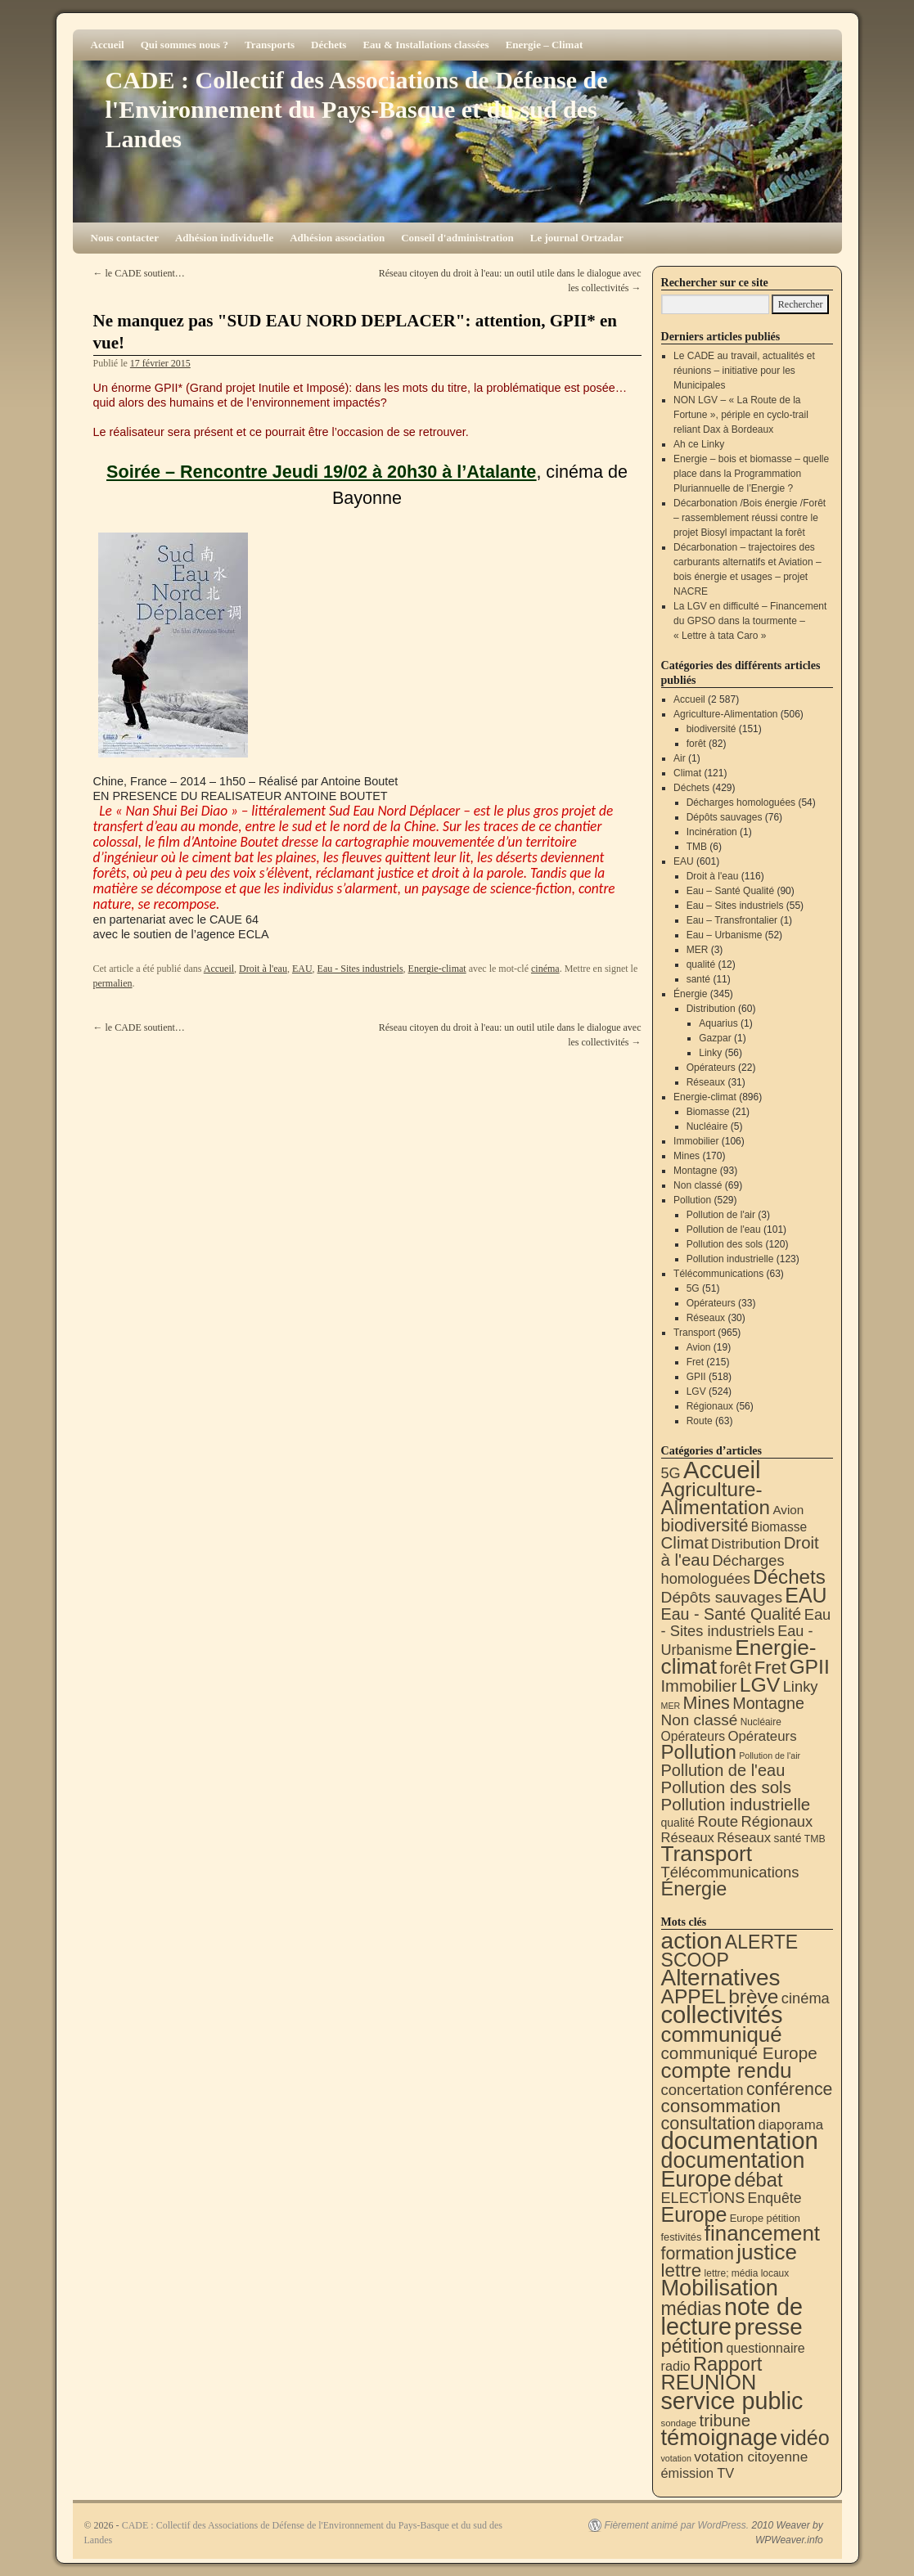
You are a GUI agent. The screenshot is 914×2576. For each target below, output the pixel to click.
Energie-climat (437, 968)
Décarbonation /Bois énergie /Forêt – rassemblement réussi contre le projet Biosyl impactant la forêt (749, 517)
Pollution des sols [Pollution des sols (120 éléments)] (726, 1787)
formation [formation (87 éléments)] (697, 2254)
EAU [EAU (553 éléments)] (805, 1595)
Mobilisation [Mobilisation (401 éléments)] (719, 2287)
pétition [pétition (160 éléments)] (692, 2346)
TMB (697, 846)
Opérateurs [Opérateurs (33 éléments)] (761, 1736)
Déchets (328, 44)
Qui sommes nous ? (184, 44)
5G (693, 1288)
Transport (694, 1332)
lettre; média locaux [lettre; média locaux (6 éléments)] (747, 2273)
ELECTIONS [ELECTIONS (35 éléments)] (703, 2198)
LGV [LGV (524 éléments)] (760, 1685)
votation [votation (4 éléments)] (676, 2458)
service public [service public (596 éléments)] (732, 2401)
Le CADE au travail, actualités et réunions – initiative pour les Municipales (744, 370)
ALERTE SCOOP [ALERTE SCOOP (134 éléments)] (730, 1951)
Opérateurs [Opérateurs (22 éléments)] (693, 1736)
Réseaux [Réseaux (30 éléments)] (687, 1837)
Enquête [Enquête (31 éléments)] (775, 2198)
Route (700, 1421)
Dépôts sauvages (725, 817)
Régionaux (710, 1406)
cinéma (545, 968)
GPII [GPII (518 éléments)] (809, 1667)
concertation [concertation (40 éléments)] (702, 2089)
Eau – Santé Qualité (730, 891)
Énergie (690, 994)
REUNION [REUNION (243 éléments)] (709, 2382)
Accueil (107, 44)
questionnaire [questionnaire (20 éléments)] (765, 2347)
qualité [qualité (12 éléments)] (678, 1822)
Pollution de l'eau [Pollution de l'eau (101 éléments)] (723, 1770)
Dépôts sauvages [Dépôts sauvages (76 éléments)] (722, 1597)
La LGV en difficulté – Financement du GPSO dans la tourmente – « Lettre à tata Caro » (749, 620)
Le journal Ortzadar (577, 238)
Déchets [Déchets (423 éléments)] (789, 1577)
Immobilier (695, 1141)
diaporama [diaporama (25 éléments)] (791, 2125)
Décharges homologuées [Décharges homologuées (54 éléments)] (723, 1569)
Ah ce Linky (698, 444)
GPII (696, 1376)
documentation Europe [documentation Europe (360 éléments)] (733, 2170)
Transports (270, 44)
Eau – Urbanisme (725, 935)
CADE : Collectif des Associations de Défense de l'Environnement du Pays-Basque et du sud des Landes (357, 109)
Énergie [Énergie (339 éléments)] (694, 1888)
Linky (710, 1053)
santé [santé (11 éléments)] (788, 1838)
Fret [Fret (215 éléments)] (770, 1667)
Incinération (712, 832)
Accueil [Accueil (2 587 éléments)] (722, 1469)
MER (698, 949)
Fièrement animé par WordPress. (676, 2525)
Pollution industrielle (730, 1259)
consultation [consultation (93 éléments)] (708, 2123)
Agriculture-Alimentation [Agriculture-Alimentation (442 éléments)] (716, 1498)
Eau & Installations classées (425, 44)
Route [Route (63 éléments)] (717, 1821)
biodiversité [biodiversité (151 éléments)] (705, 1525)
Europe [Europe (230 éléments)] (694, 2214)
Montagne (695, 1170)
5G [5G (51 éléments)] (671, 1473)
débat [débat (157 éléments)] (758, 2180)
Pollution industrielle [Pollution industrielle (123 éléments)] (736, 1804)
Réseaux (706, 1082)
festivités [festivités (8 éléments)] (681, 2237)
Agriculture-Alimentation (725, 714)
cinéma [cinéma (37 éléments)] (805, 1998)
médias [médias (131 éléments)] (691, 2308)
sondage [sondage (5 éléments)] (679, 2423)
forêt (696, 743)
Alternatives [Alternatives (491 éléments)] (721, 1977)
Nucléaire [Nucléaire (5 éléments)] (761, 1722)
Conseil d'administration (457, 238)
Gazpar (715, 1038)
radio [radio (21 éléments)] (676, 2365)
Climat (687, 773)
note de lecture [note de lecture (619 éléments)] (732, 2317)
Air (679, 758)
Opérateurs (711, 1067)
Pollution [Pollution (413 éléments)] (698, 1752)
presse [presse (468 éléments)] (768, 2327)
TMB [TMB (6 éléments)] (815, 1839)
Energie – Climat (544, 44)
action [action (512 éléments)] (692, 1940)
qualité (701, 964)
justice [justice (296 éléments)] (766, 2252)
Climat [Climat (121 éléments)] (685, 1542)
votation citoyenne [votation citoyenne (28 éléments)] (751, 2456)
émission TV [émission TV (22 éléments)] (698, 2473)
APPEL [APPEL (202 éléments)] (693, 1996)
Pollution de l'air (721, 1215)
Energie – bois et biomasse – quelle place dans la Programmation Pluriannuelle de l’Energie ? (751, 473)
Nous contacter (125, 238)
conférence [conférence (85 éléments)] (789, 2089)
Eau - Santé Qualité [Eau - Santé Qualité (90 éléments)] (731, 1614)
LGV (696, 1391)
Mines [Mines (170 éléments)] (706, 1703)
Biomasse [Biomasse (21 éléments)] (779, 1527)
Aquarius (718, 1023)
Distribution (711, 1008)
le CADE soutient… (139, 273)
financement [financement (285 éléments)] (762, 2233)
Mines (686, 1156)
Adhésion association (337, 238)
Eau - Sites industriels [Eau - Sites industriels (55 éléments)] (746, 1622)
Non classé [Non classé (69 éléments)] (699, 1720)
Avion (699, 1347)
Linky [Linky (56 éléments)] (800, 1686)
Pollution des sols (725, 1244)
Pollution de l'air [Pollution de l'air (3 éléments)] (769, 1755)
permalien (113, 983)
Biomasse (708, 1111)
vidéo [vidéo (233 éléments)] (805, 2437)
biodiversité (711, 729)
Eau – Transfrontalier (732, 920)
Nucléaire (707, 1126)
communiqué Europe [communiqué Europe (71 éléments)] (739, 2052)
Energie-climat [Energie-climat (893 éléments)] (739, 1657)
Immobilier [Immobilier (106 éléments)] (699, 1686)
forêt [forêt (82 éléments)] (735, 1668)
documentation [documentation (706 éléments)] (739, 2140)
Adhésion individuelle (224, 238)
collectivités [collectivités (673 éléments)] (722, 2015)
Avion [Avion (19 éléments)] (788, 1510)
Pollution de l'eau (724, 1229)
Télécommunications (718, 1273)
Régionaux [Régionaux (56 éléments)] (777, 1821)
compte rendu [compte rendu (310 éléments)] (726, 2070)
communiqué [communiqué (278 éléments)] (721, 2034)
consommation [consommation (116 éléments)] (721, 2106)
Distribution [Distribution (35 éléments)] (746, 1544)
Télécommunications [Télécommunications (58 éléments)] (730, 1872)
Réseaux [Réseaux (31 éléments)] (744, 1837)
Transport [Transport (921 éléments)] (707, 1853)
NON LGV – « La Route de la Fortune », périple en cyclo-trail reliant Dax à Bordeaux (740, 414)
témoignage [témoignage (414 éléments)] (719, 2437)
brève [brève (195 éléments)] (753, 1996)
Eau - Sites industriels (360, 968)
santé (698, 979)
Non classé (697, 1185)
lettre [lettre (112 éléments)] (681, 2270)
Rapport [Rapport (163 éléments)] (728, 2364)
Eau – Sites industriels (735, 905)
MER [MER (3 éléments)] (671, 1706)
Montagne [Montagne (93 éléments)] (768, 1703)
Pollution (692, 1200)
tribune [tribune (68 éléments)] (724, 2420)
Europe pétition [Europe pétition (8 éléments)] (765, 2218)
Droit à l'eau (263, 968)
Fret (695, 1362)
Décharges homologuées (741, 802)
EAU (302, 968)
